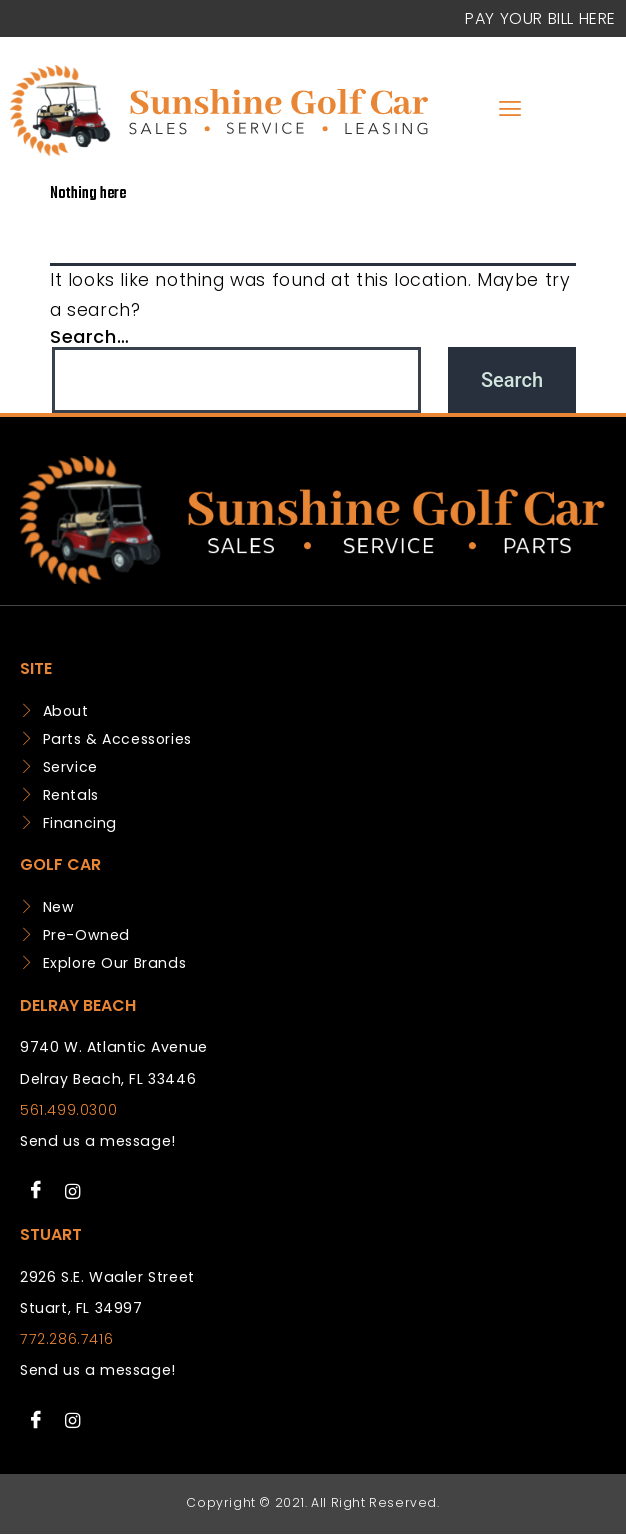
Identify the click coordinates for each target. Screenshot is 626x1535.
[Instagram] (73, 1191)
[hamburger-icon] (509, 110)
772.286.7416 (66, 1339)
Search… (89, 336)
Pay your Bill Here (540, 18)
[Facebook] (36, 1191)
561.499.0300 (68, 1110)
